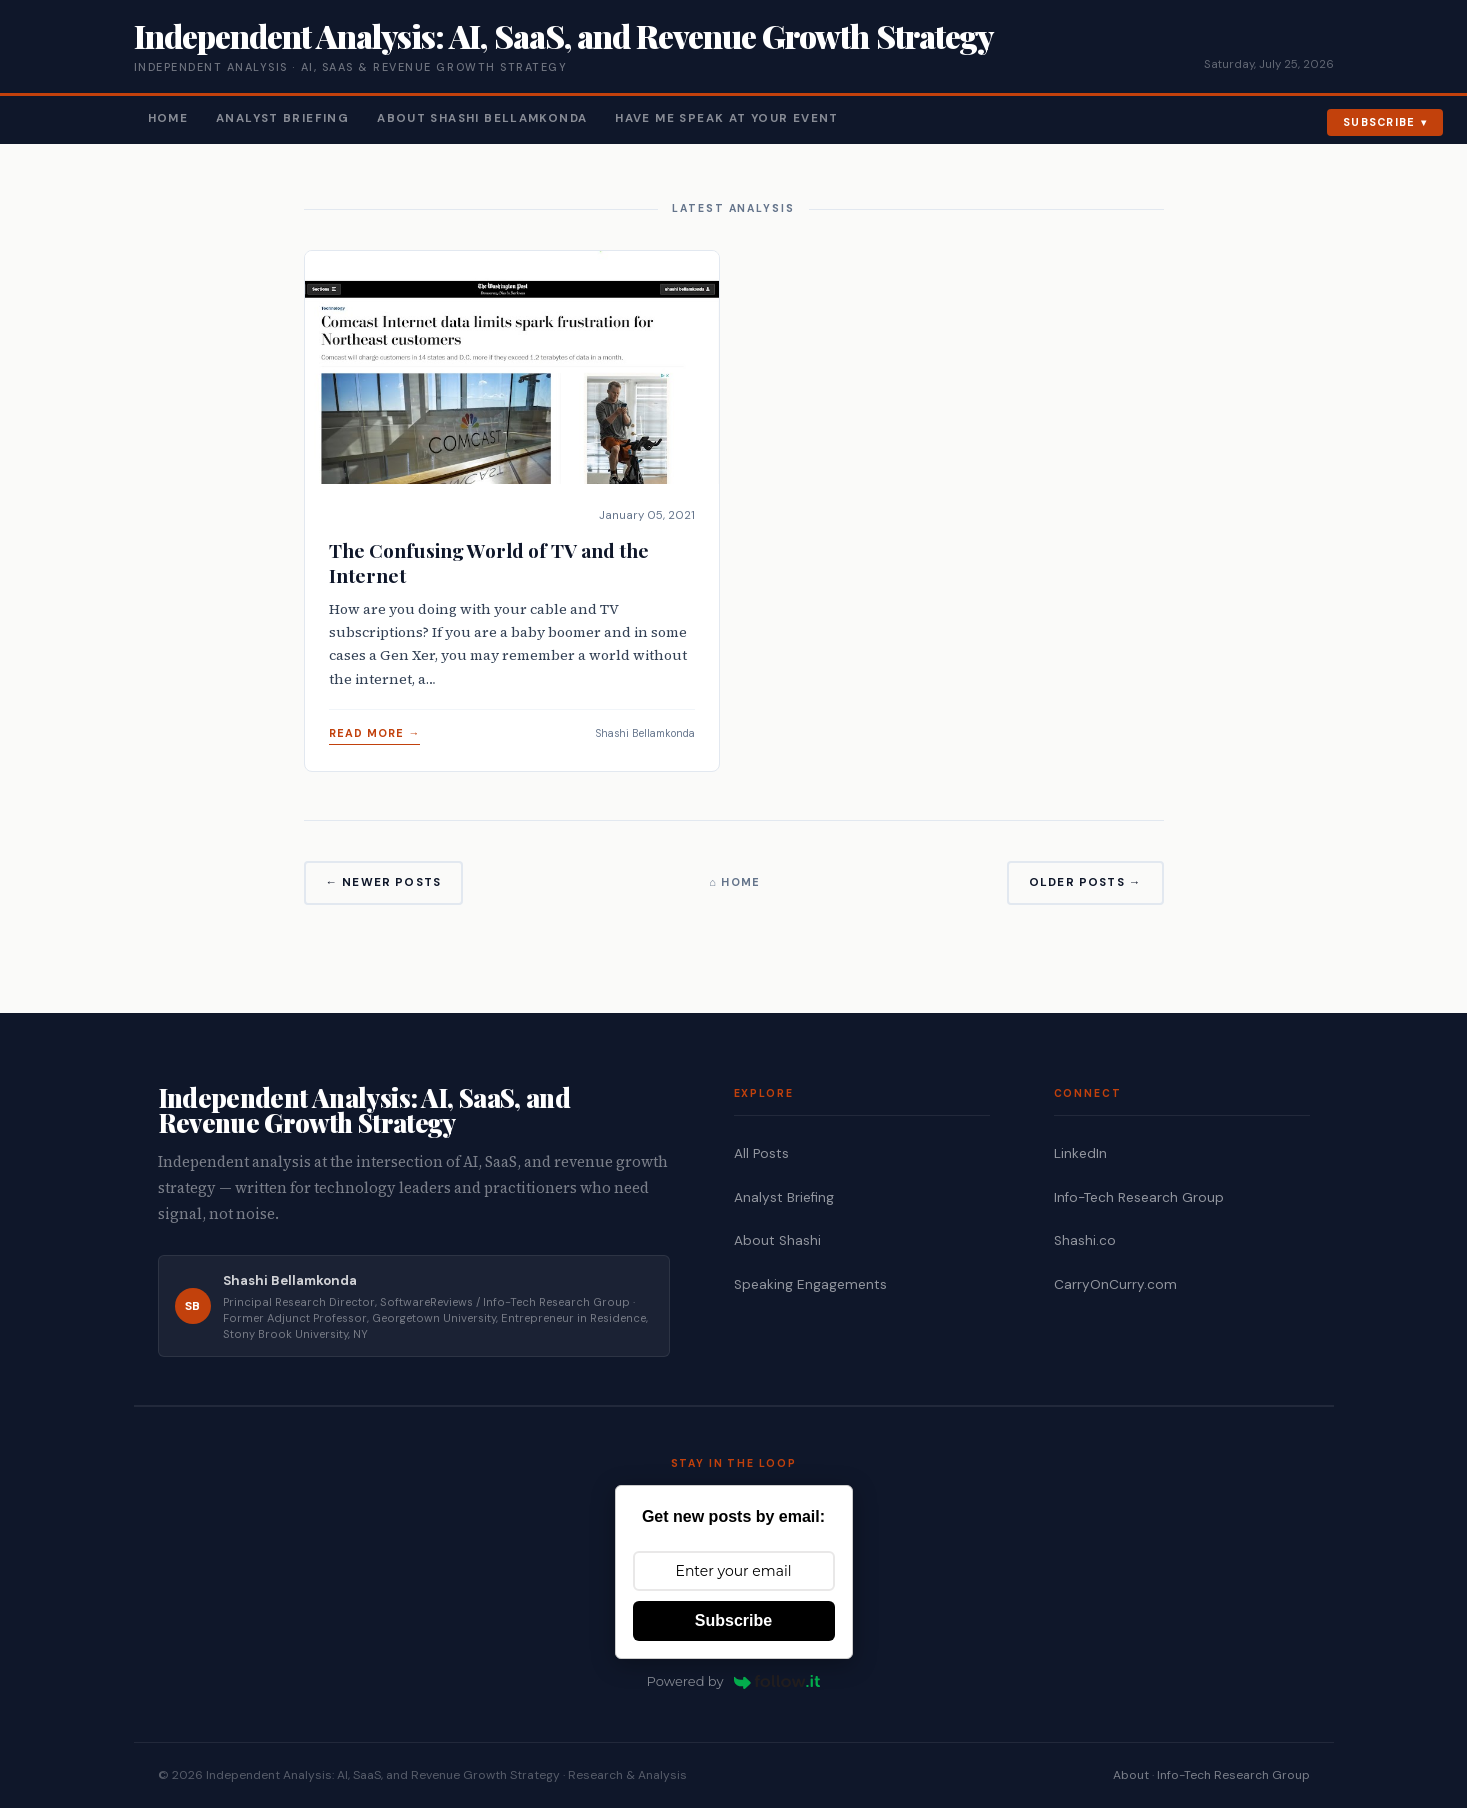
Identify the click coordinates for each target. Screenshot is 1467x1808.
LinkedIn (1080, 1153)
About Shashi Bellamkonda (482, 118)
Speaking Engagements (810, 1284)
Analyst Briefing (282, 118)
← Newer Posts (384, 882)
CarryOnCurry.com (1115, 1284)
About (1131, 1775)
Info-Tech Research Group (1139, 1197)
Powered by (734, 1681)
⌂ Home (734, 882)
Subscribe (1379, 122)
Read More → (375, 733)
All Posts (761, 1153)
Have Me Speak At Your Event (726, 118)
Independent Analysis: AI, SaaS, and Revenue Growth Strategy (563, 35)
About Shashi (777, 1240)
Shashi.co (1085, 1240)
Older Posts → (1085, 882)
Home (168, 118)
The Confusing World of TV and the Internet (489, 562)
